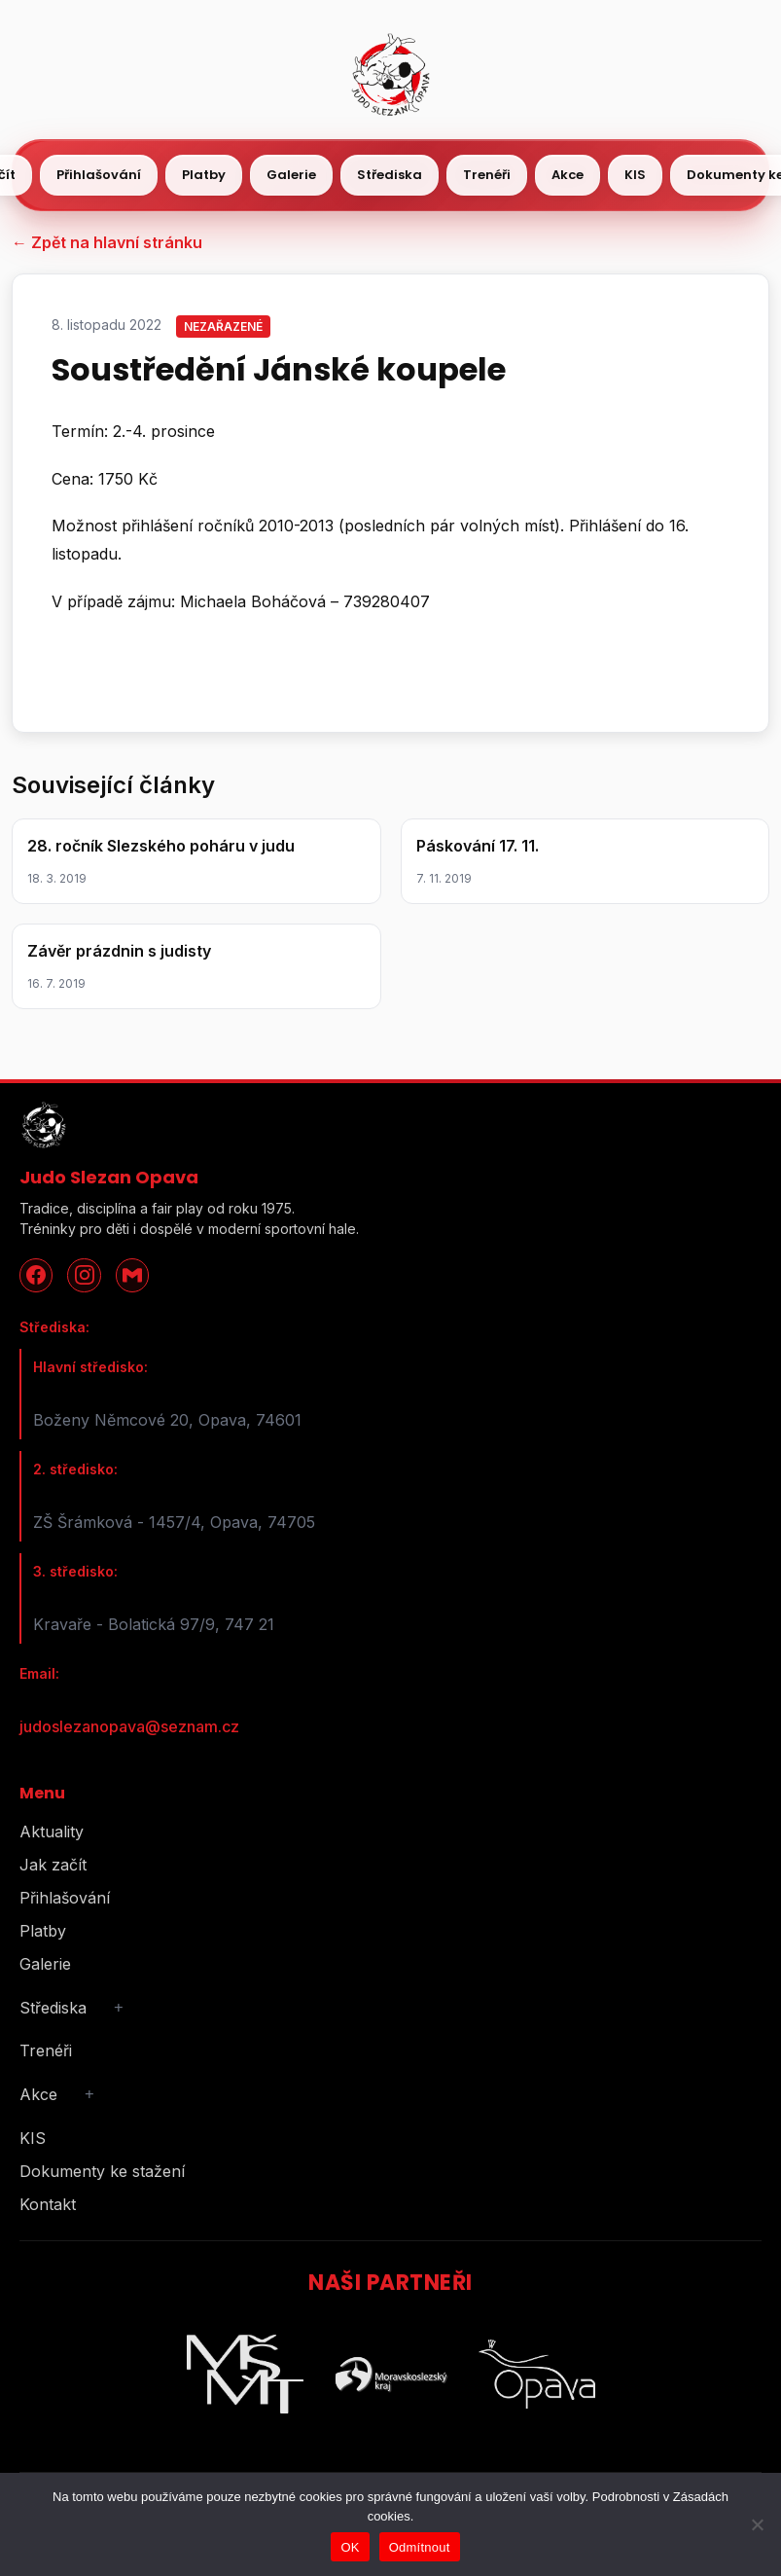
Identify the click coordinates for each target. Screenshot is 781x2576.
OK (349, 2547)
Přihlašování (98, 174)
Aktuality (51, 1831)
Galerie (291, 174)
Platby (204, 174)
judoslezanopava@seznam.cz (129, 1726)
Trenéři (487, 174)
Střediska (389, 174)
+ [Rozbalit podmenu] (119, 2007)
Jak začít (53, 1864)
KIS (635, 174)
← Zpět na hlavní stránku (107, 242)
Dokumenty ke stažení (102, 2171)
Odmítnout (419, 2547)
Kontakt (47, 2204)
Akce (567, 174)
